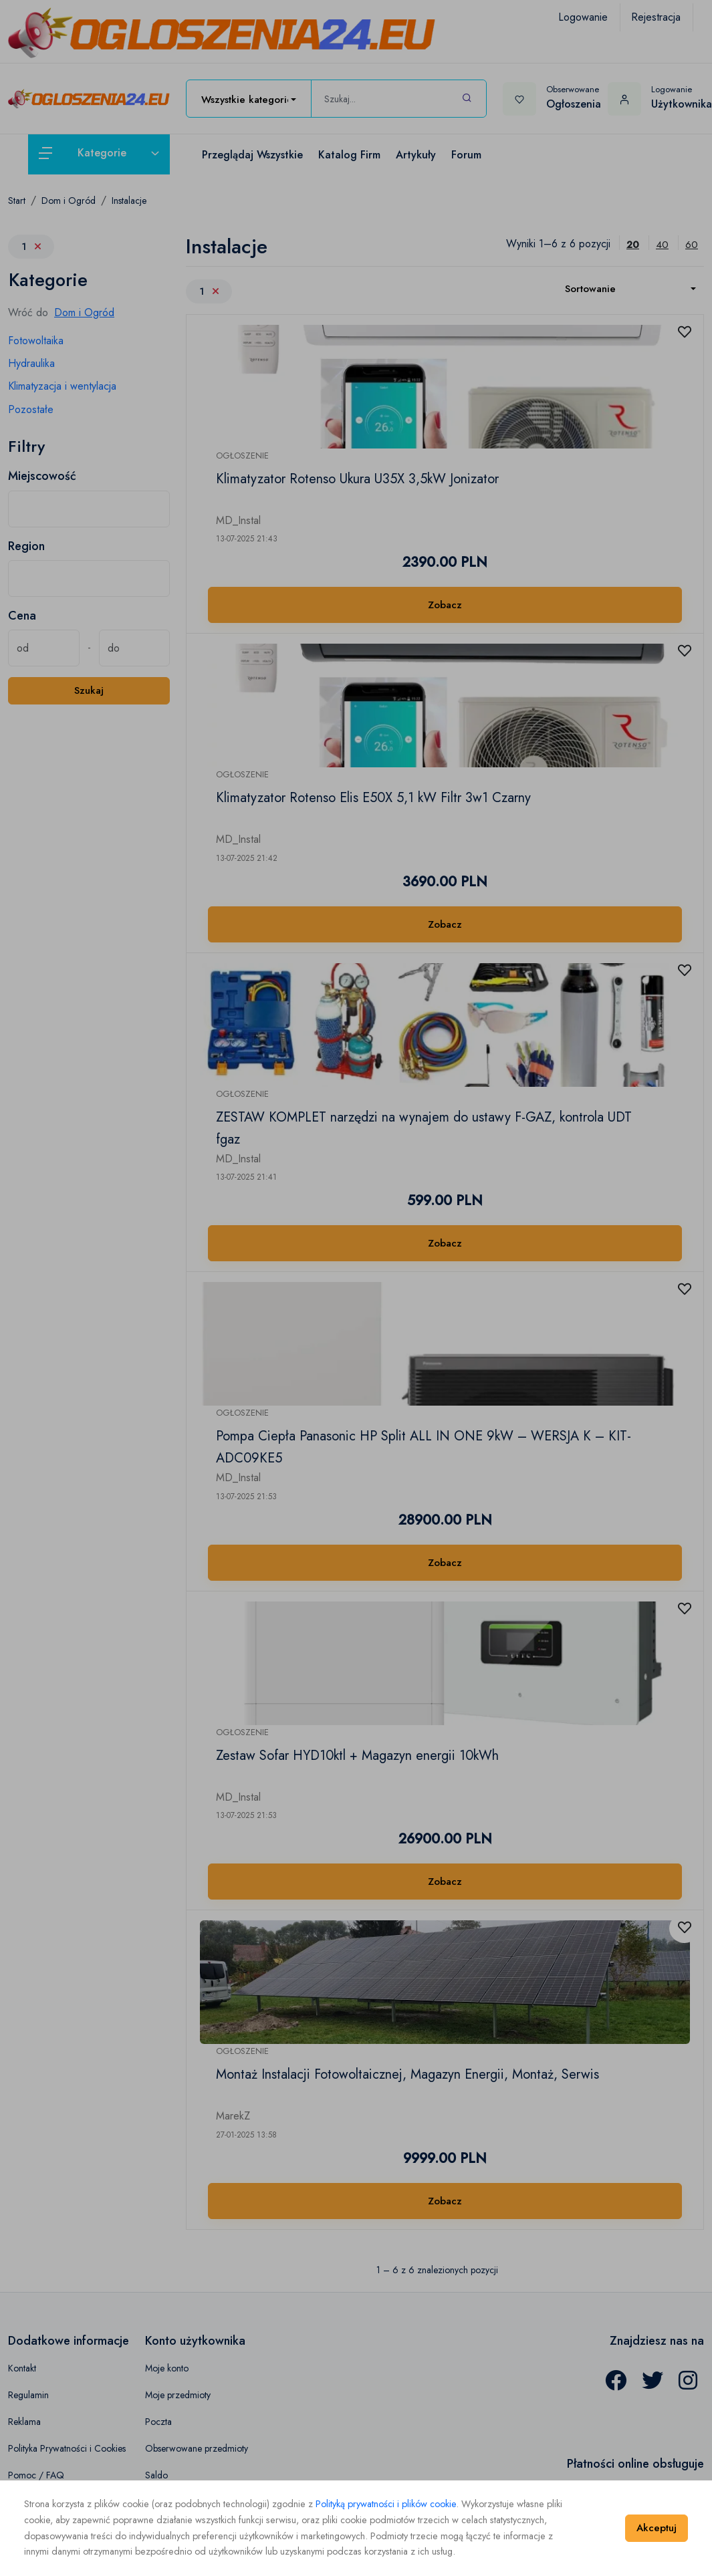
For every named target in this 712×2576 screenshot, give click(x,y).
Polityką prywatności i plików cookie (386, 2503)
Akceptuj (656, 2528)
